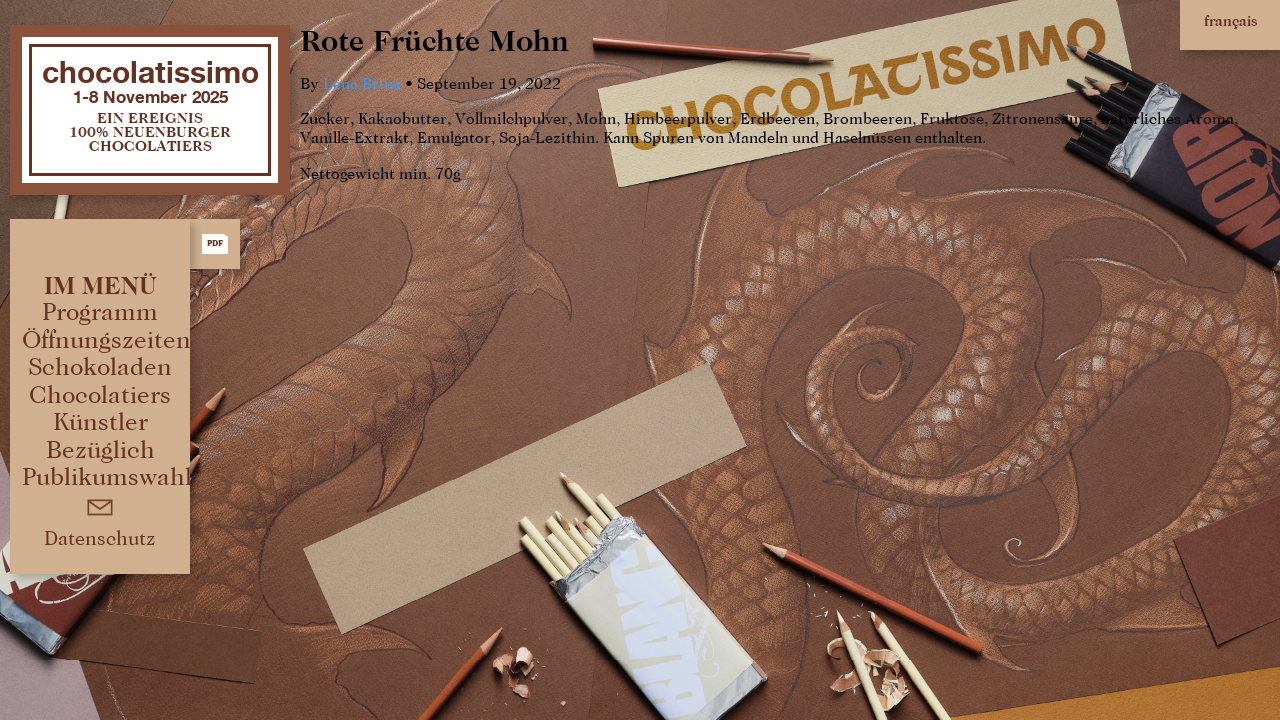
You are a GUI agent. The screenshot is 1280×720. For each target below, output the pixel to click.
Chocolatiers (100, 395)
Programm (100, 312)
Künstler (100, 422)
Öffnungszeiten (106, 340)
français (1230, 21)
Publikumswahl (107, 477)
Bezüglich (100, 450)
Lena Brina (362, 85)
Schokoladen (100, 367)
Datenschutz (100, 539)
